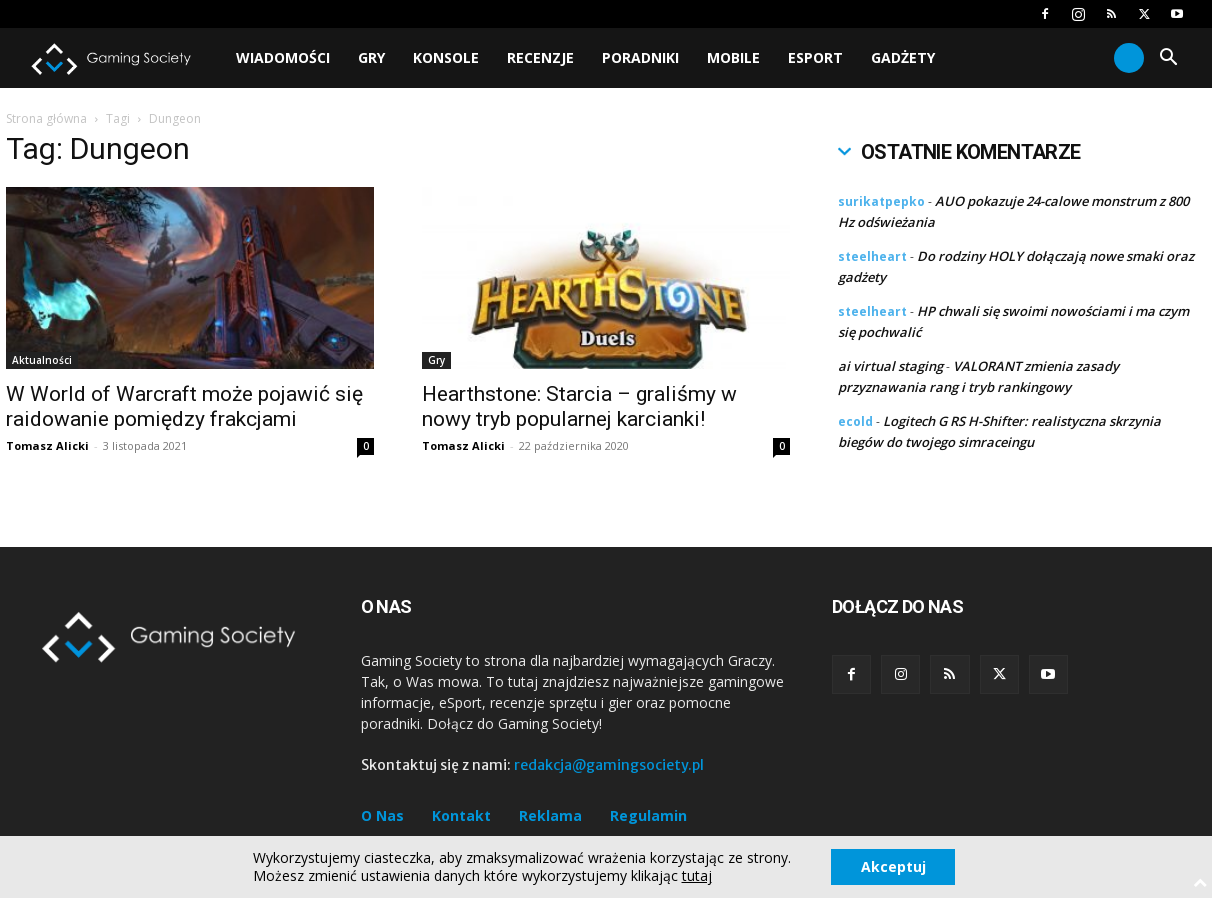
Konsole (446, 57)
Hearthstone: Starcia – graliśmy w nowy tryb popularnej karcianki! (579, 406)
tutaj (696, 876)
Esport (815, 57)
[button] (1168, 59)
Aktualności (42, 360)
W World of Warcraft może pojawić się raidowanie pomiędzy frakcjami (184, 406)
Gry (371, 57)
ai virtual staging (890, 366)
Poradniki (640, 57)
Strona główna (46, 118)
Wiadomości (283, 57)
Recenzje (540, 57)
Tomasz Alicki (47, 445)
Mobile (733, 57)
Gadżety (903, 57)
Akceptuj (893, 866)
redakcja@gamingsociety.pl (609, 765)
